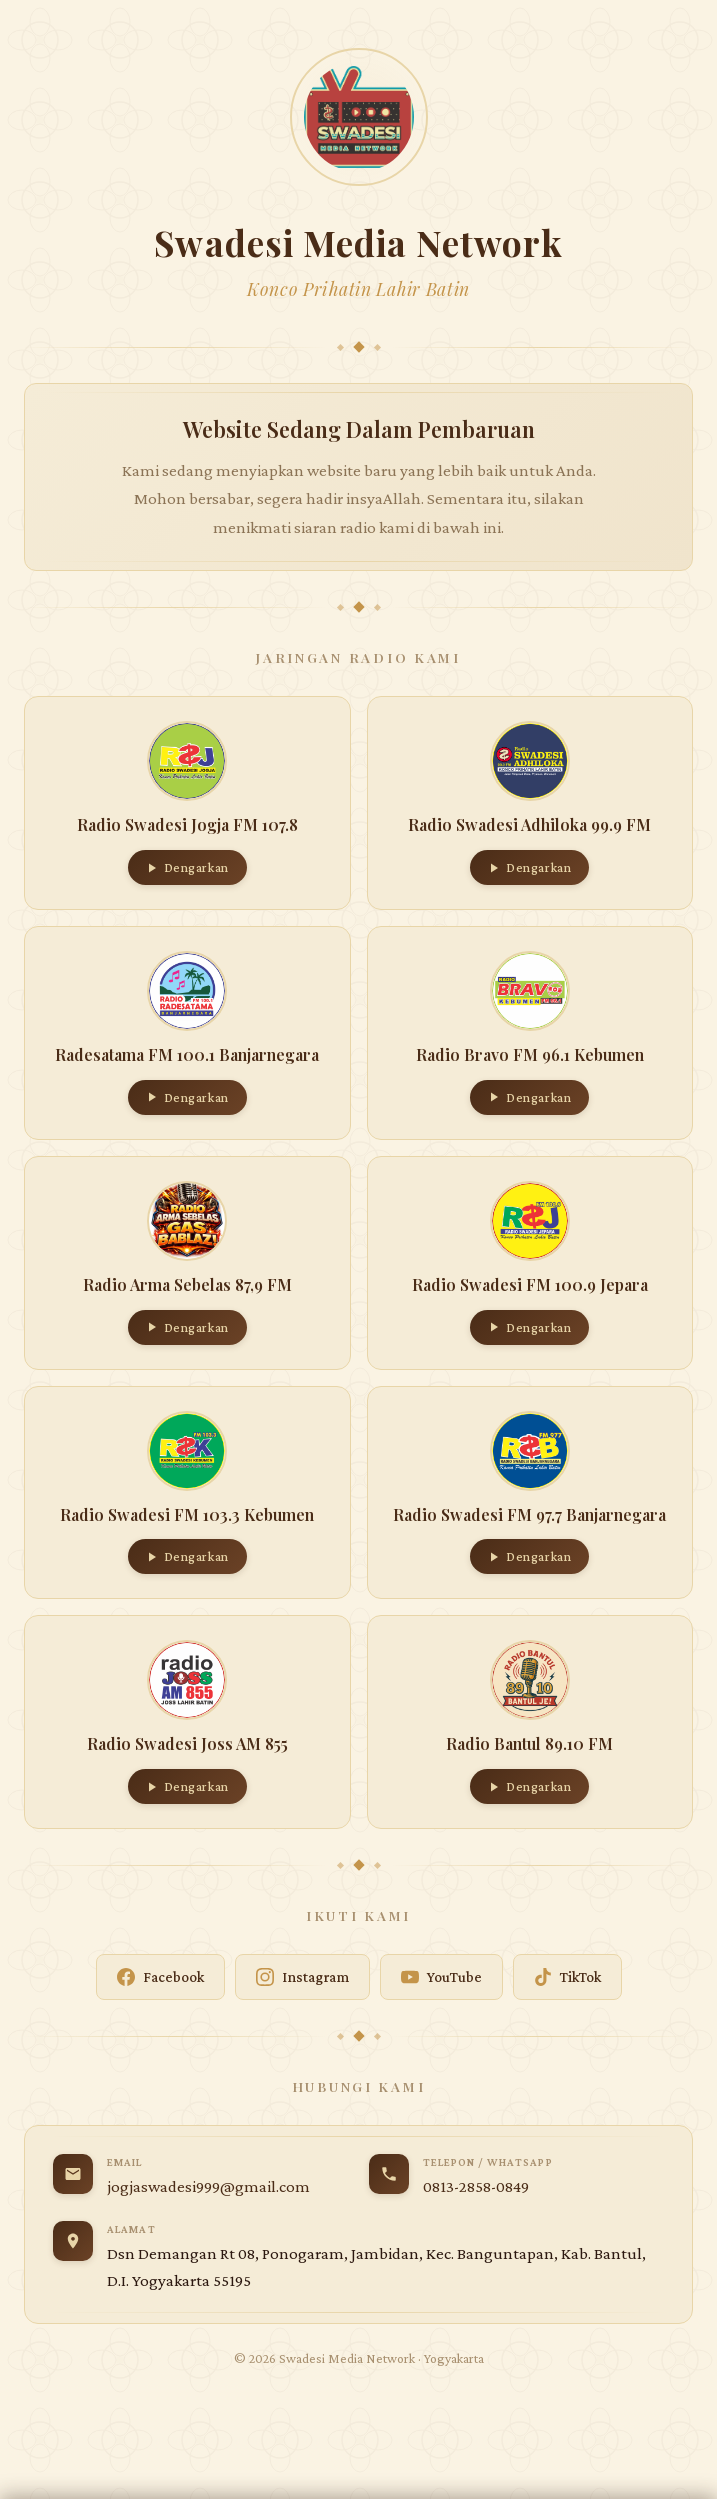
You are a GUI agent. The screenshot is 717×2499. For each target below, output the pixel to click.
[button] (187, 803)
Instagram (302, 1977)
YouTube (441, 1977)
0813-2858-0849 (476, 2186)
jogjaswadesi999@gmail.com (208, 2186)
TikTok (567, 1977)
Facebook (160, 1977)
